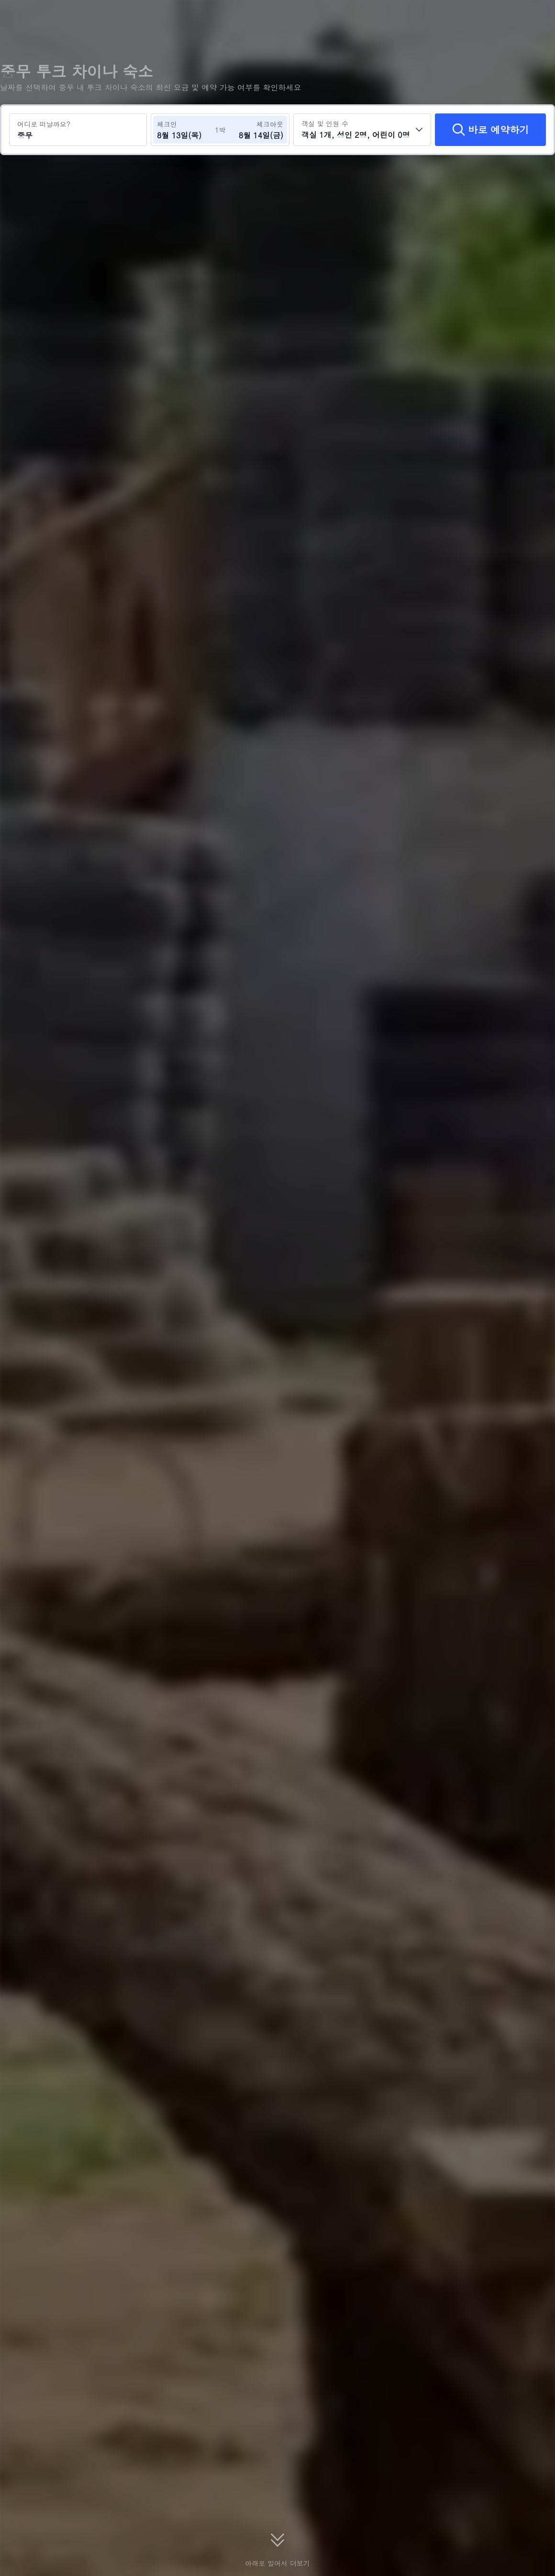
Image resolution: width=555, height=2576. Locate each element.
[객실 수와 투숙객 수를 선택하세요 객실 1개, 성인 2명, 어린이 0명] (362, 130)
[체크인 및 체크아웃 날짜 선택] (185, 130)
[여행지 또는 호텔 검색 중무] (78, 129)
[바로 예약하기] (490, 129)
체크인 (167, 124)
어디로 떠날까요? (43, 124)
